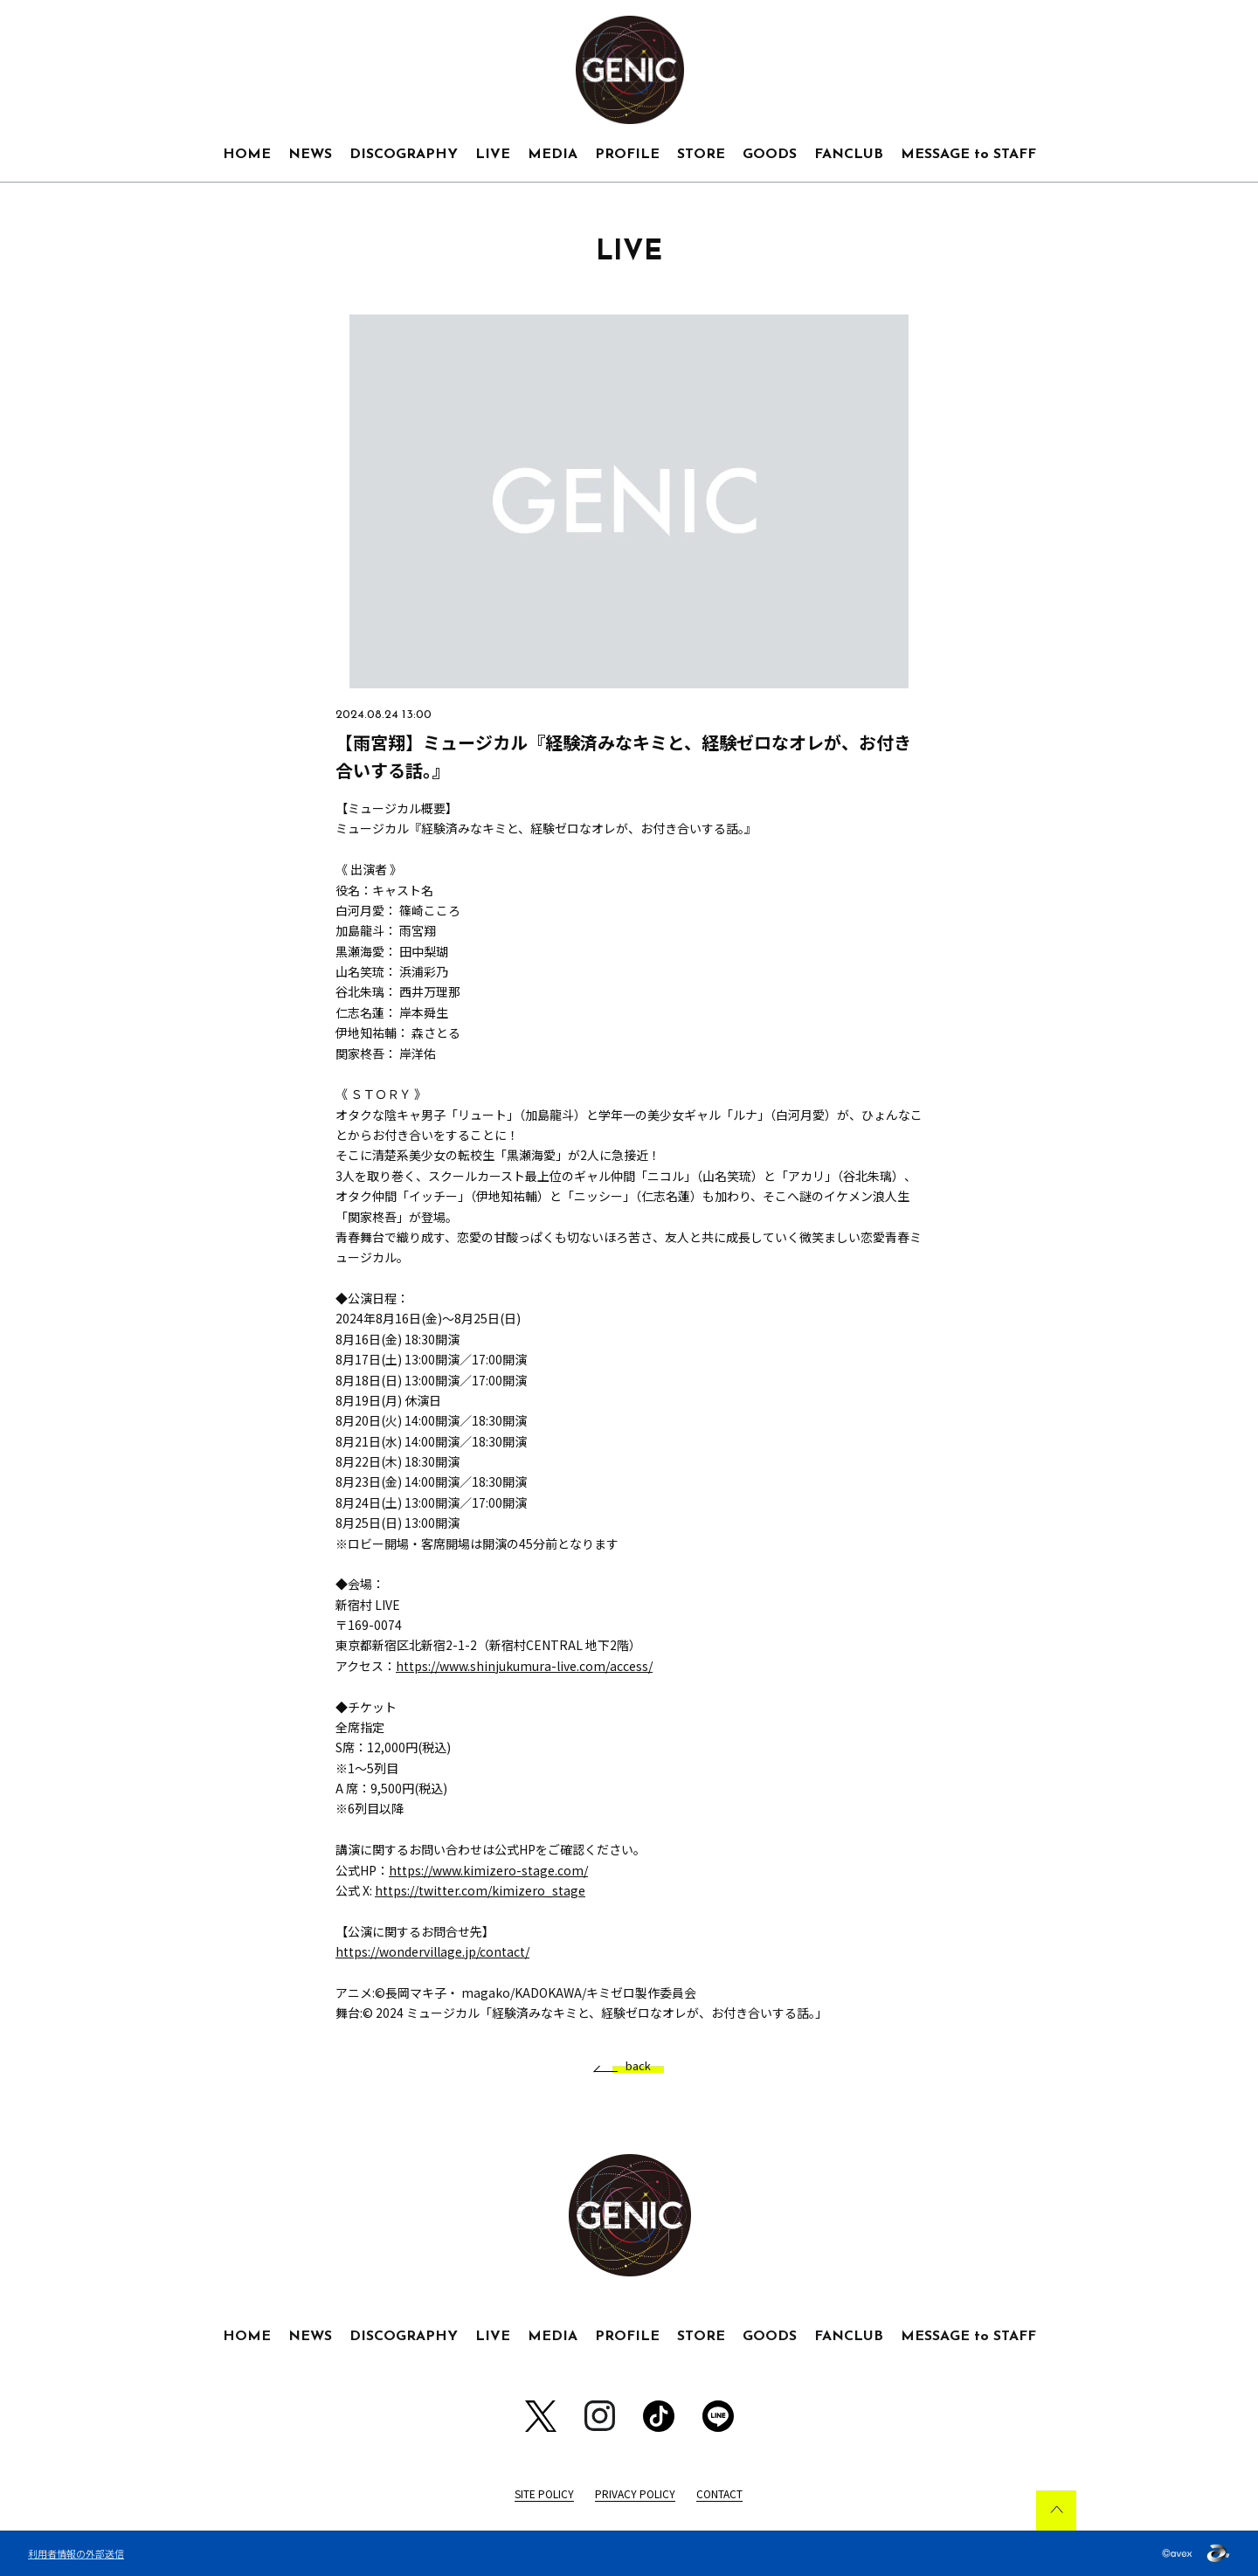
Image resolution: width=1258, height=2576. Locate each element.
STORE (701, 155)
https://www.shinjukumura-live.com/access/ (524, 1666)
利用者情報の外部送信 (76, 2553)
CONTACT (719, 2493)
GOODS (770, 155)
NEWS (310, 155)
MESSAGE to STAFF (968, 155)
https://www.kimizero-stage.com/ (488, 1870)
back (631, 2066)
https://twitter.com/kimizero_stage (480, 1890)
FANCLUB (848, 155)
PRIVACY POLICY (635, 2493)
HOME (247, 155)
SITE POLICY (544, 2493)
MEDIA (552, 155)
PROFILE (627, 155)
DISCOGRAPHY (403, 155)
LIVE (492, 155)
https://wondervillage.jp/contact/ (432, 1951)
